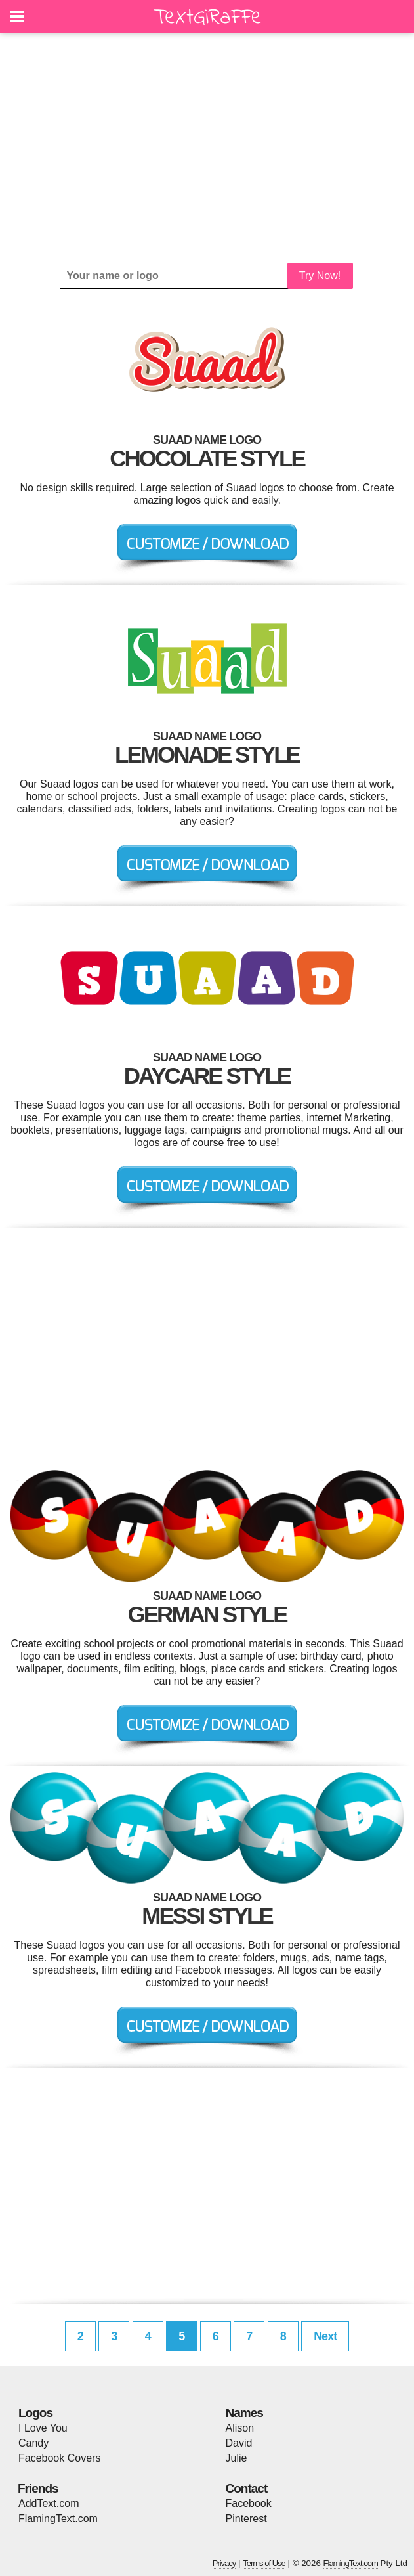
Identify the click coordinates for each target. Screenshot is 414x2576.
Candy (33, 2443)
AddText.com (48, 2503)
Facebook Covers (59, 2458)
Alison (240, 2427)
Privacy (224, 2563)
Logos (35, 2413)
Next (325, 2336)
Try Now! (320, 275)
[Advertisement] (207, 148)
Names (244, 2413)
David (239, 2443)
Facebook (249, 2503)
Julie (236, 2458)
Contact (247, 2488)
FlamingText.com (58, 2518)
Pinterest (246, 2518)
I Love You (43, 2427)
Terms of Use (264, 2563)
